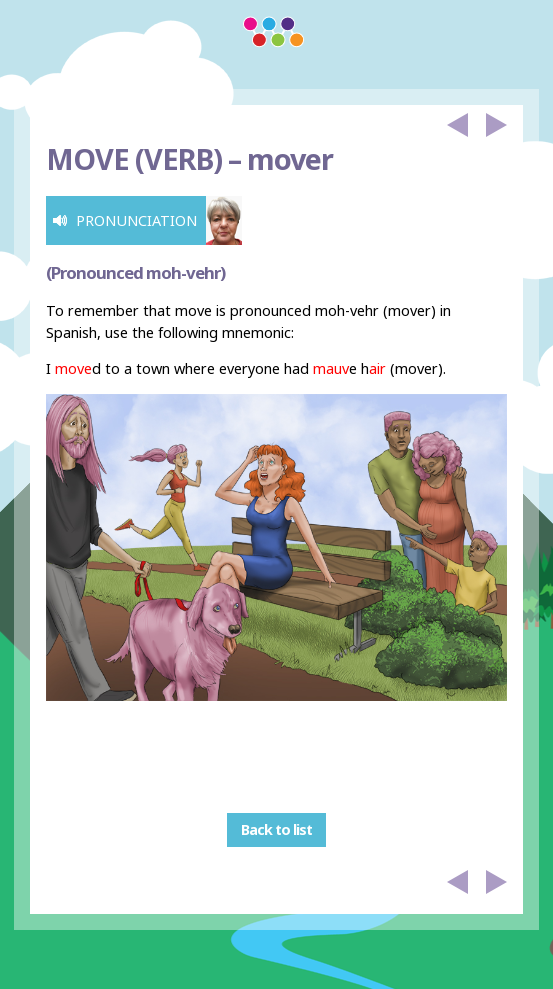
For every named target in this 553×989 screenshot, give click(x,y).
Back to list (276, 830)
